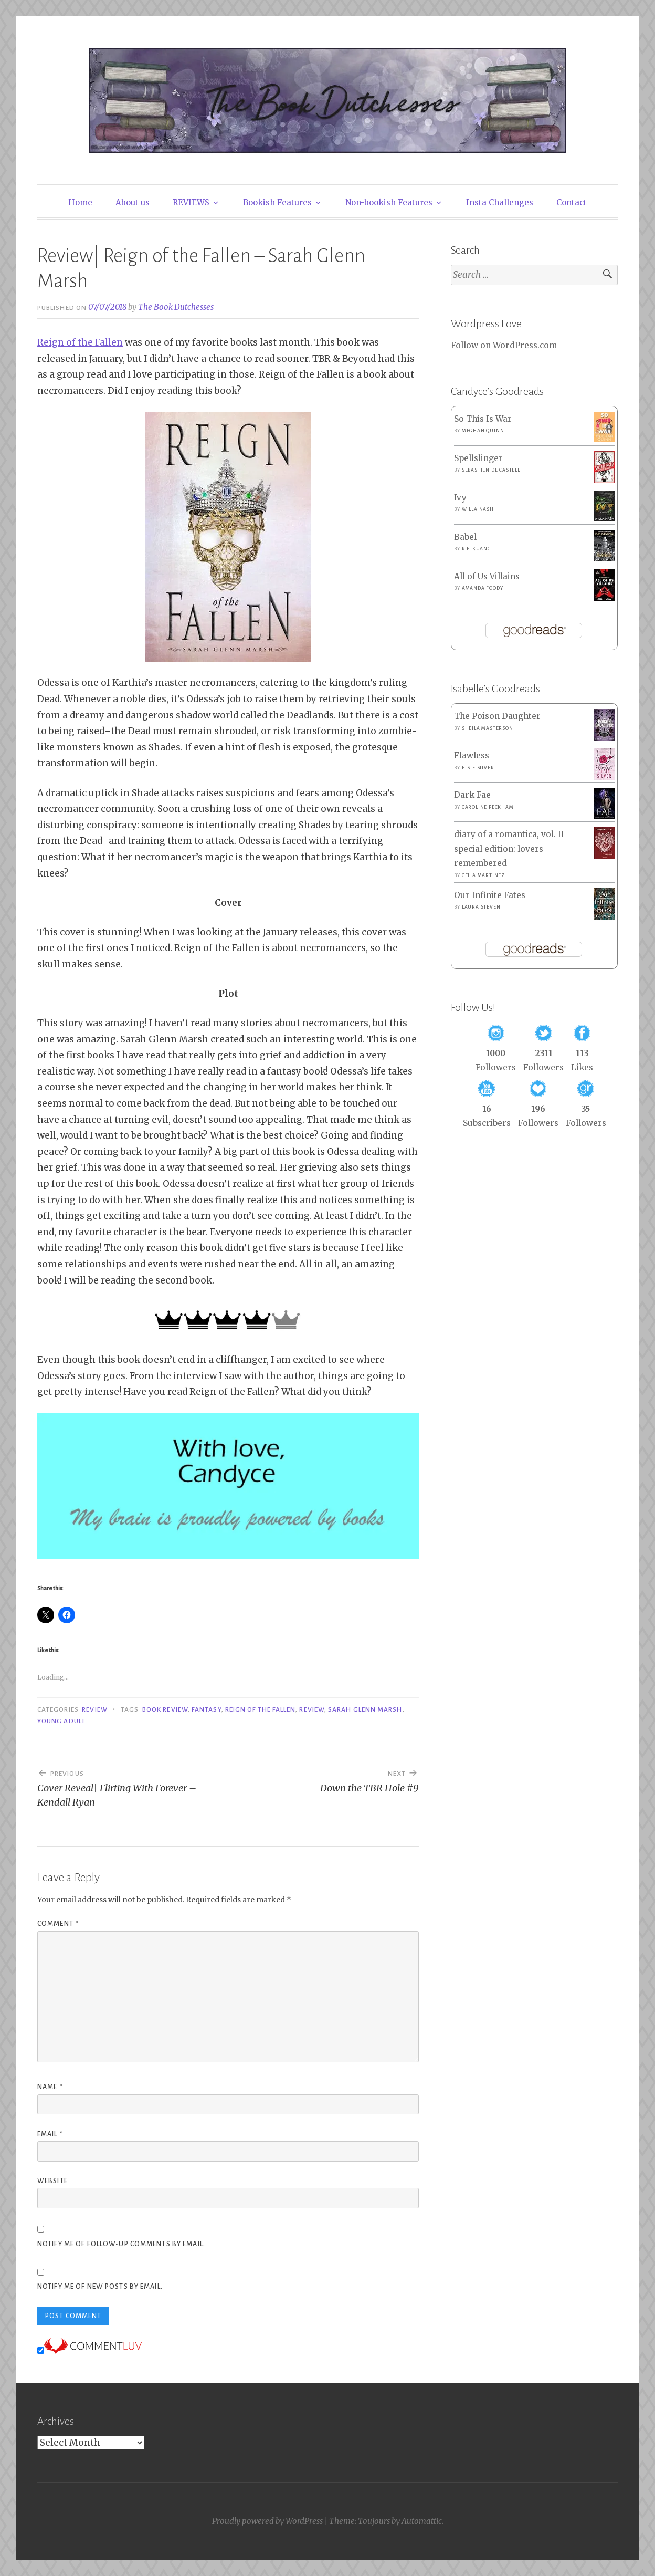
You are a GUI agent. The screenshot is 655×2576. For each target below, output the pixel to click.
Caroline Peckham (488, 807)
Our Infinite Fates (489, 895)
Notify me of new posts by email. (100, 2286)
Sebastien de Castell (491, 470)
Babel (465, 537)
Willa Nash (478, 509)
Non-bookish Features (388, 202)
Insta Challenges (499, 202)
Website (52, 2181)
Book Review (165, 1709)
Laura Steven (481, 907)
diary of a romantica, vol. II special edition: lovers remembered (509, 848)
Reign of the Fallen (80, 342)
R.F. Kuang (476, 548)
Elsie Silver (478, 767)
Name (50, 2087)
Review (94, 1709)
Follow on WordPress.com (504, 345)
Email (50, 2134)
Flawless (471, 755)
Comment (58, 1923)
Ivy (460, 498)
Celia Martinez (483, 875)
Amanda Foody (482, 588)
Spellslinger (478, 458)
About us (132, 202)
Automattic (422, 2521)
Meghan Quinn (483, 430)
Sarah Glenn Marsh (365, 1709)
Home (80, 202)
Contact (571, 202)
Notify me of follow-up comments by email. (121, 2244)
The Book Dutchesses (176, 307)
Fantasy (206, 1709)
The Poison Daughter (497, 716)
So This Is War (483, 419)
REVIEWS (191, 202)
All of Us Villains (487, 576)
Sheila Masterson (487, 728)
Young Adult (61, 1721)
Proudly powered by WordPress (267, 2521)
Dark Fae (472, 795)
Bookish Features (277, 202)
